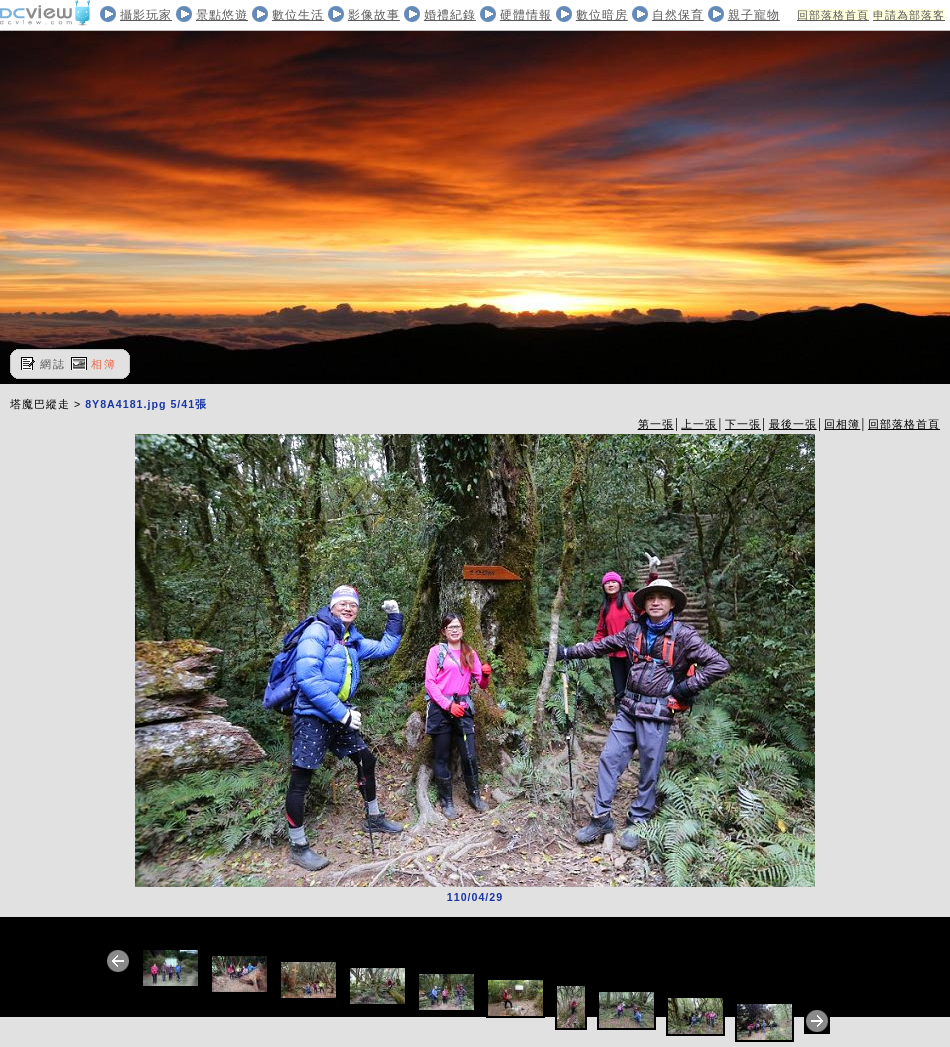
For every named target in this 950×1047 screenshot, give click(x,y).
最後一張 (793, 424)
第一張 (656, 424)
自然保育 (678, 15)
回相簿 (842, 424)
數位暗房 (602, 15)
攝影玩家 (146, 15)
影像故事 (374, 15)
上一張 (699, 424)
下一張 (743, 424)
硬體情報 (526, 15)
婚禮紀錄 (450, 15)
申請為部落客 (909, 15)
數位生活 (298, 15)
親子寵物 (754, 15)
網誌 (53, 364)
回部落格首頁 (833, 15)
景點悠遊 (222, 15)
